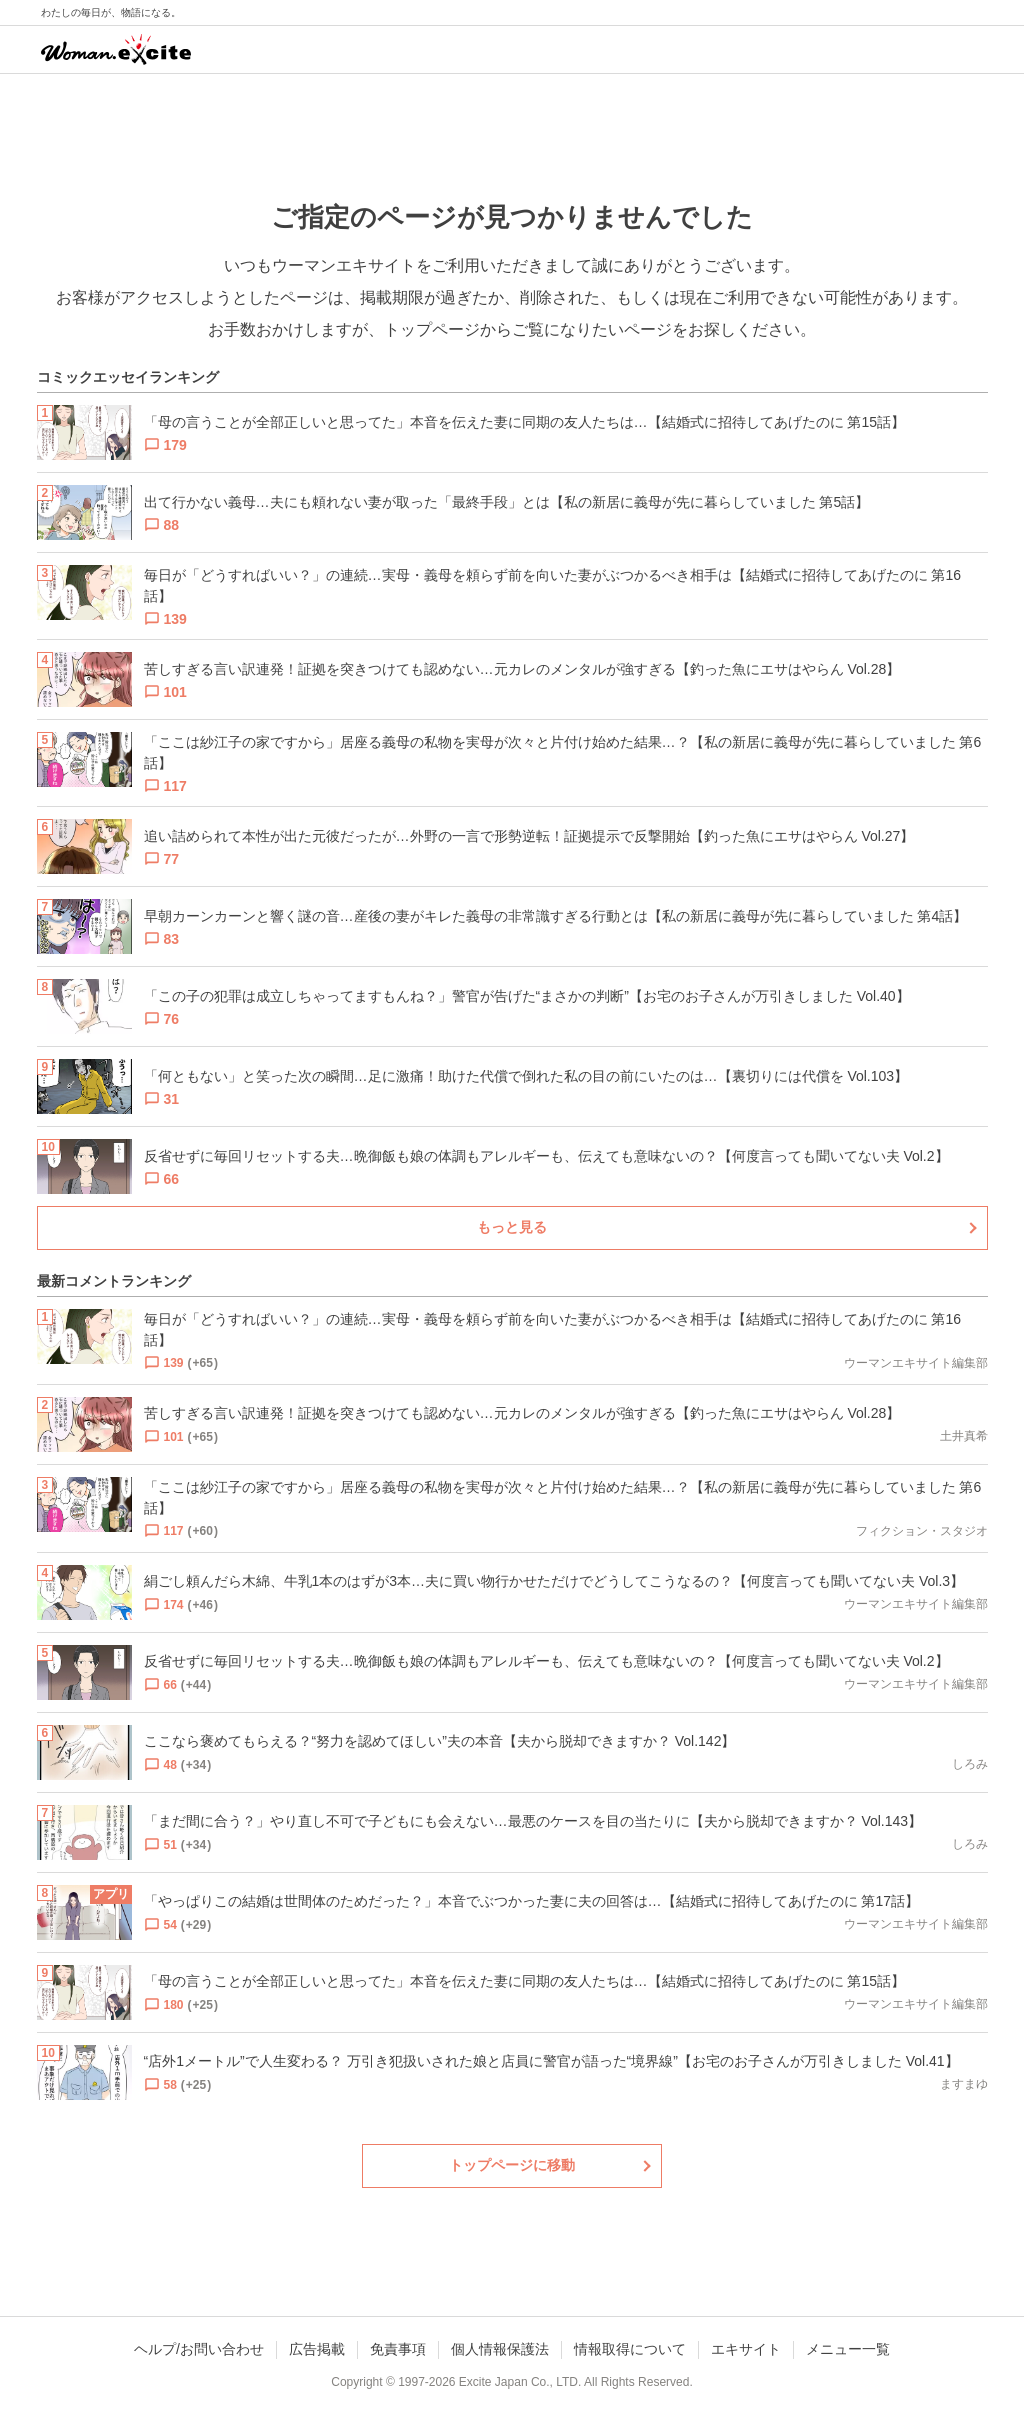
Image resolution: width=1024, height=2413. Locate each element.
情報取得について (630, 2349)
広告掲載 (317, 2349)
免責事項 (398, 2349)
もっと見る (512, 1227)
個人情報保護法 (500, 2349)
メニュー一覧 (848, 2349)
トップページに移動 (512, 2165)
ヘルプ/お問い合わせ (199, 2349)
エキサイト (746, 2349)
